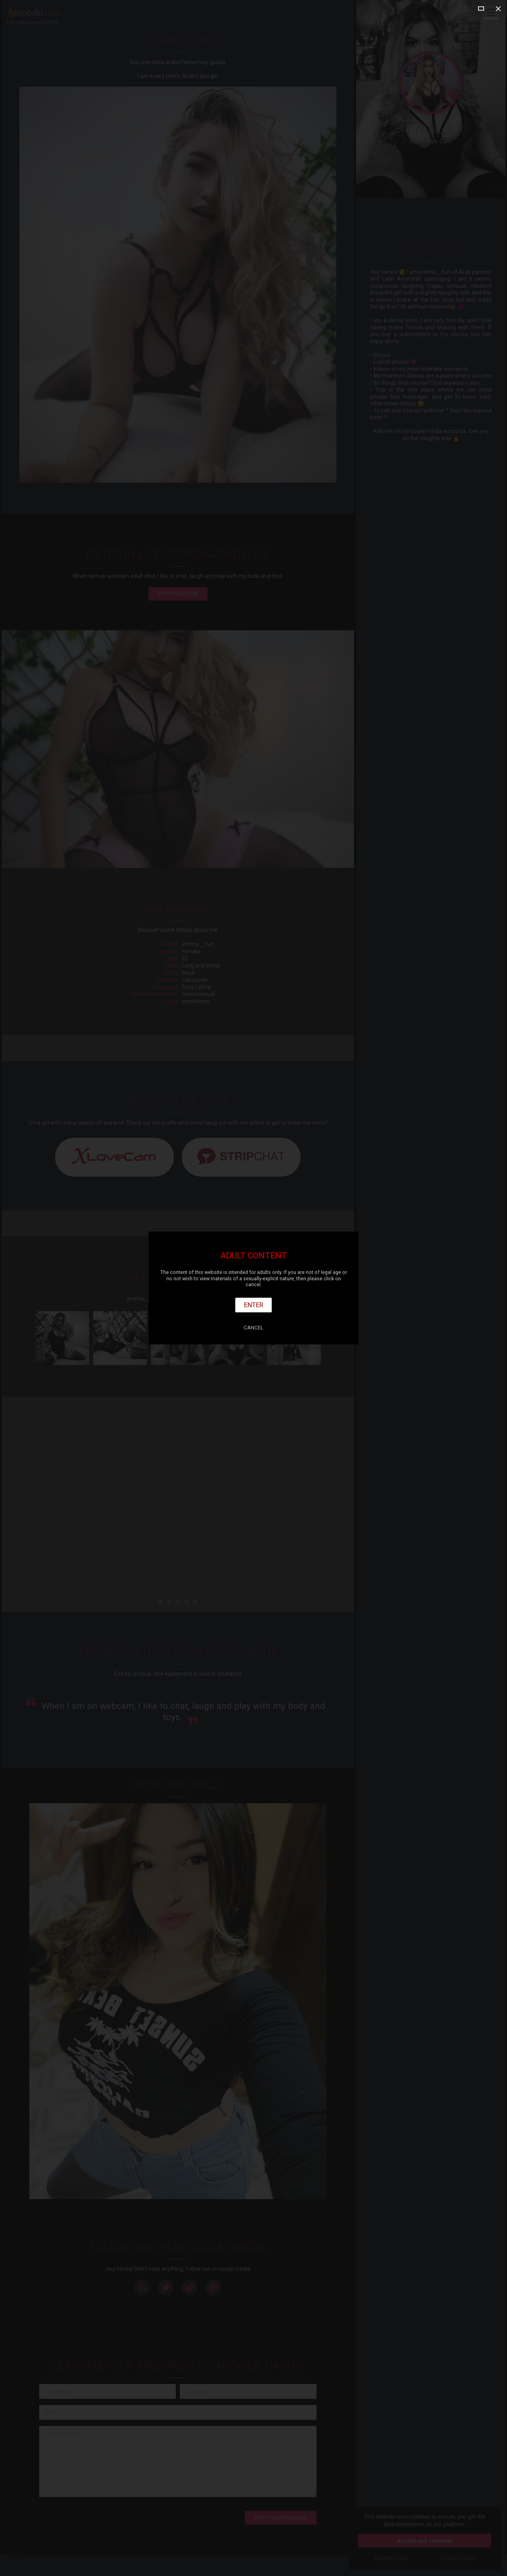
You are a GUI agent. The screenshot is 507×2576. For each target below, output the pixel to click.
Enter (253, 1305)
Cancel (253, 1328)
